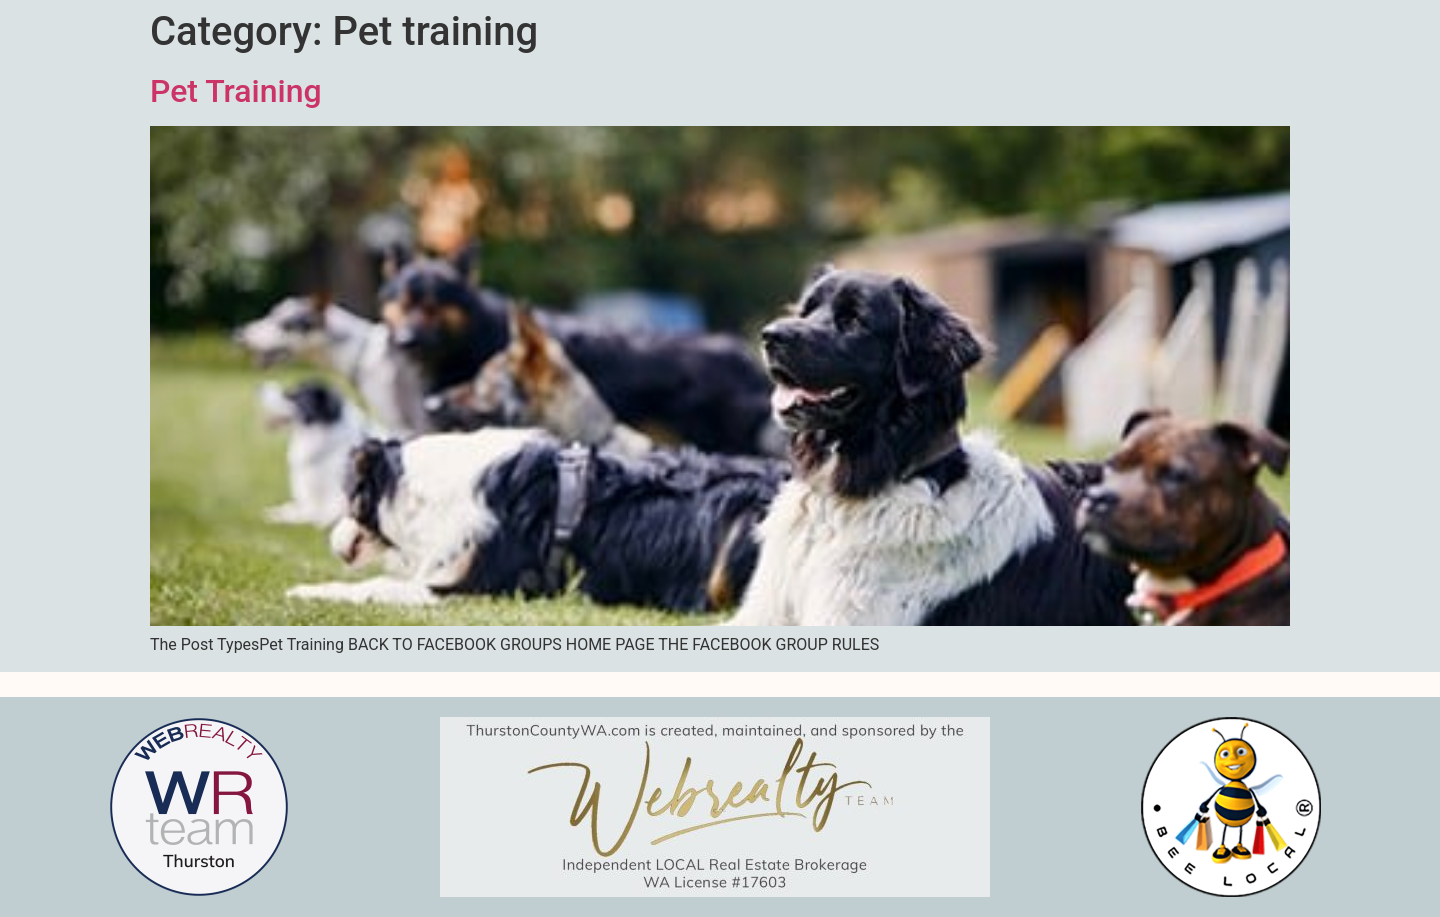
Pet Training (236, 91)
